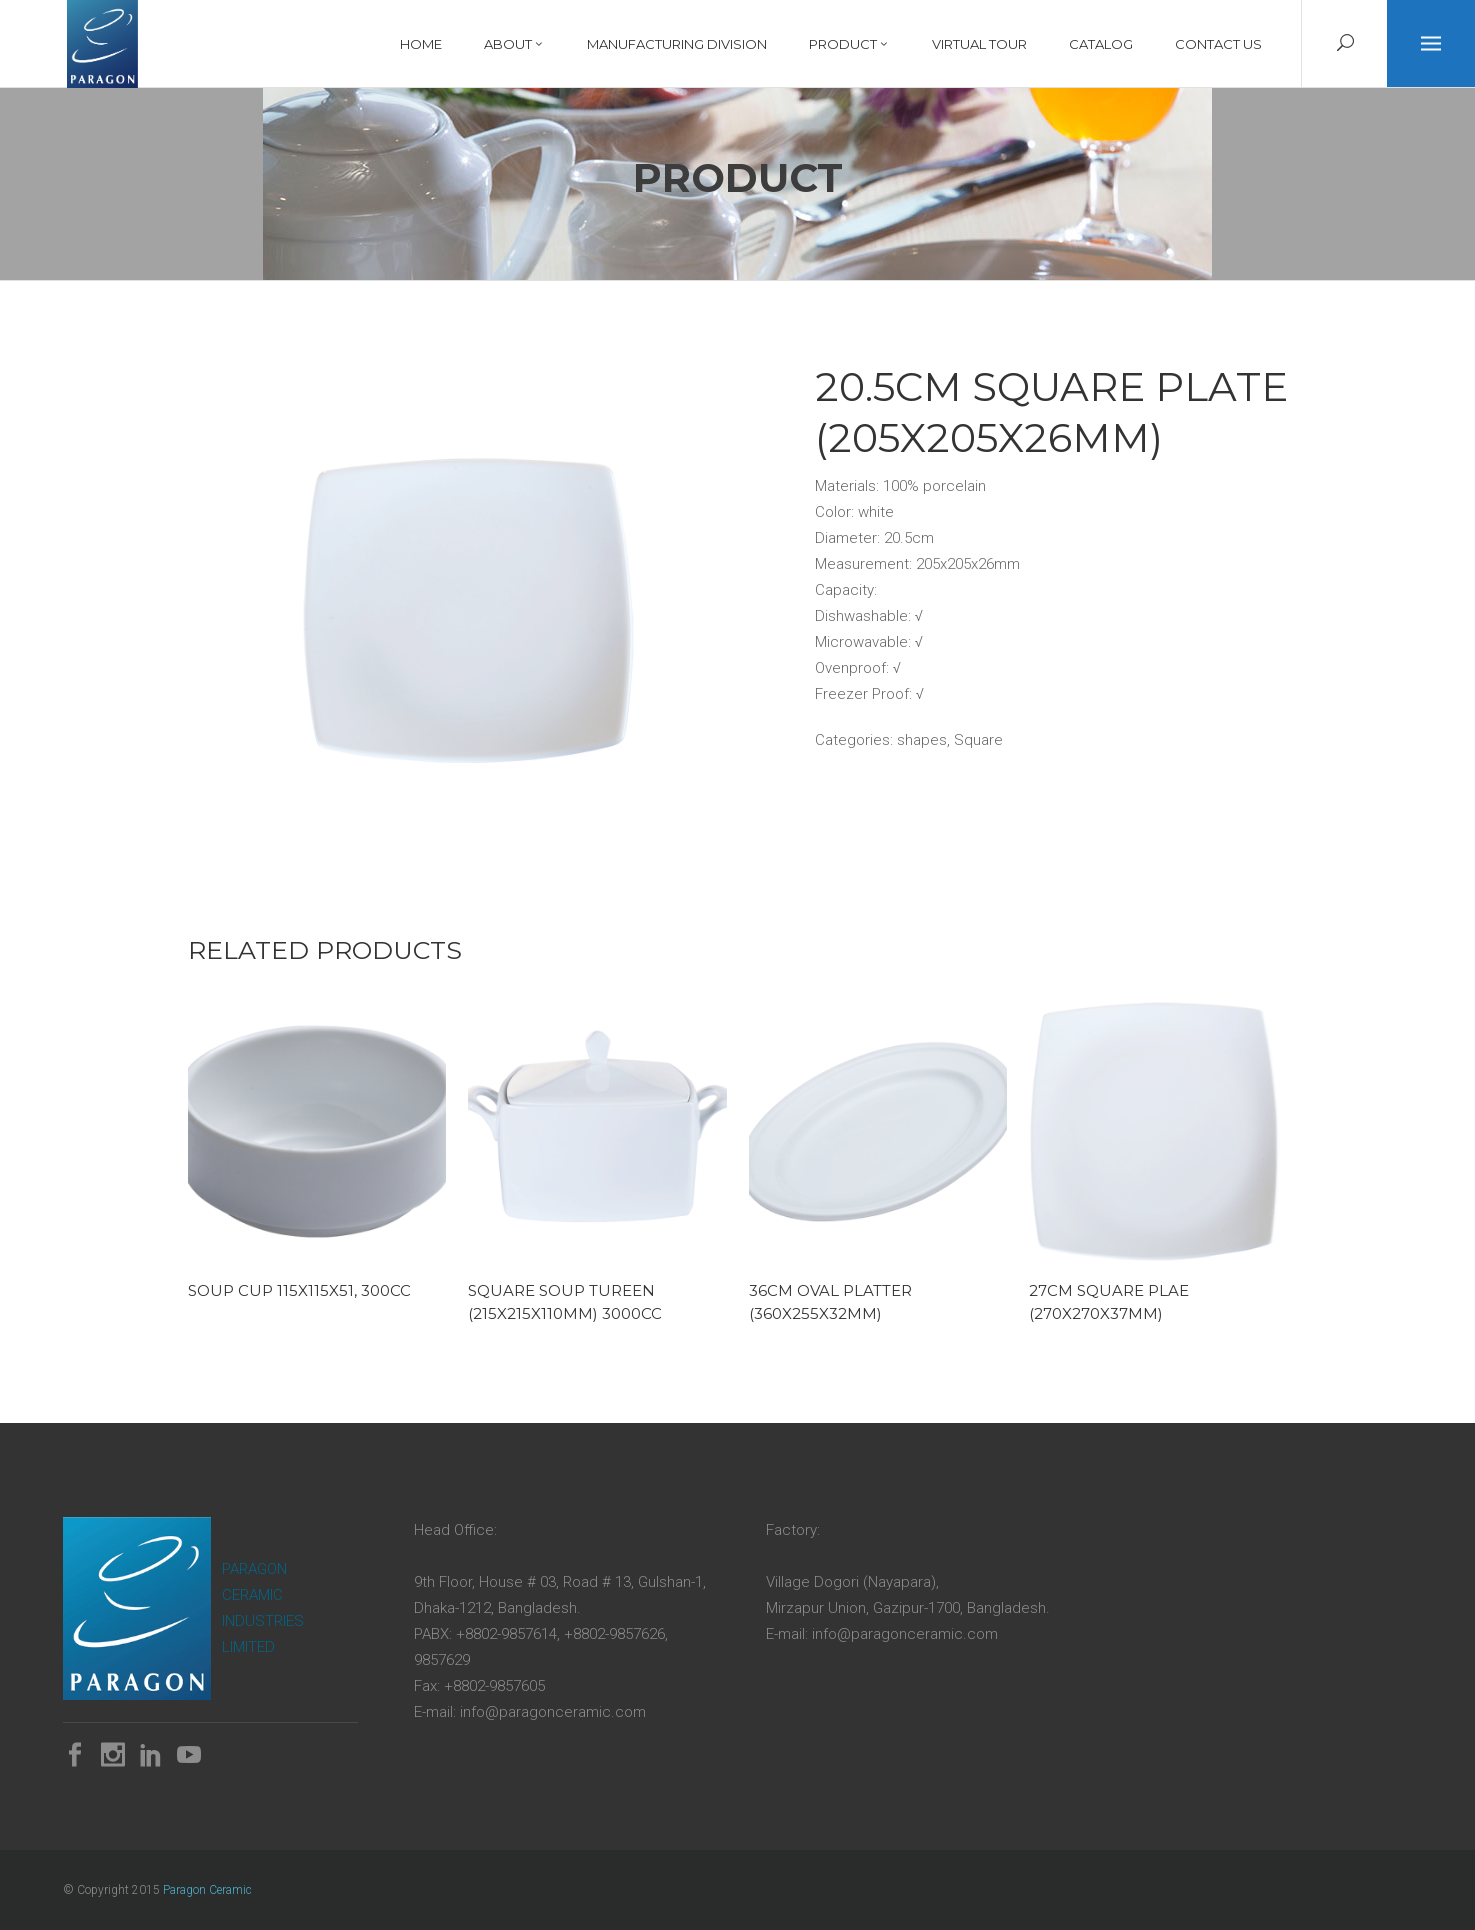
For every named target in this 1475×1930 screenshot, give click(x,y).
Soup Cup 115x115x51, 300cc (299, 1290)
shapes (922, 740)
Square (978, 740)
